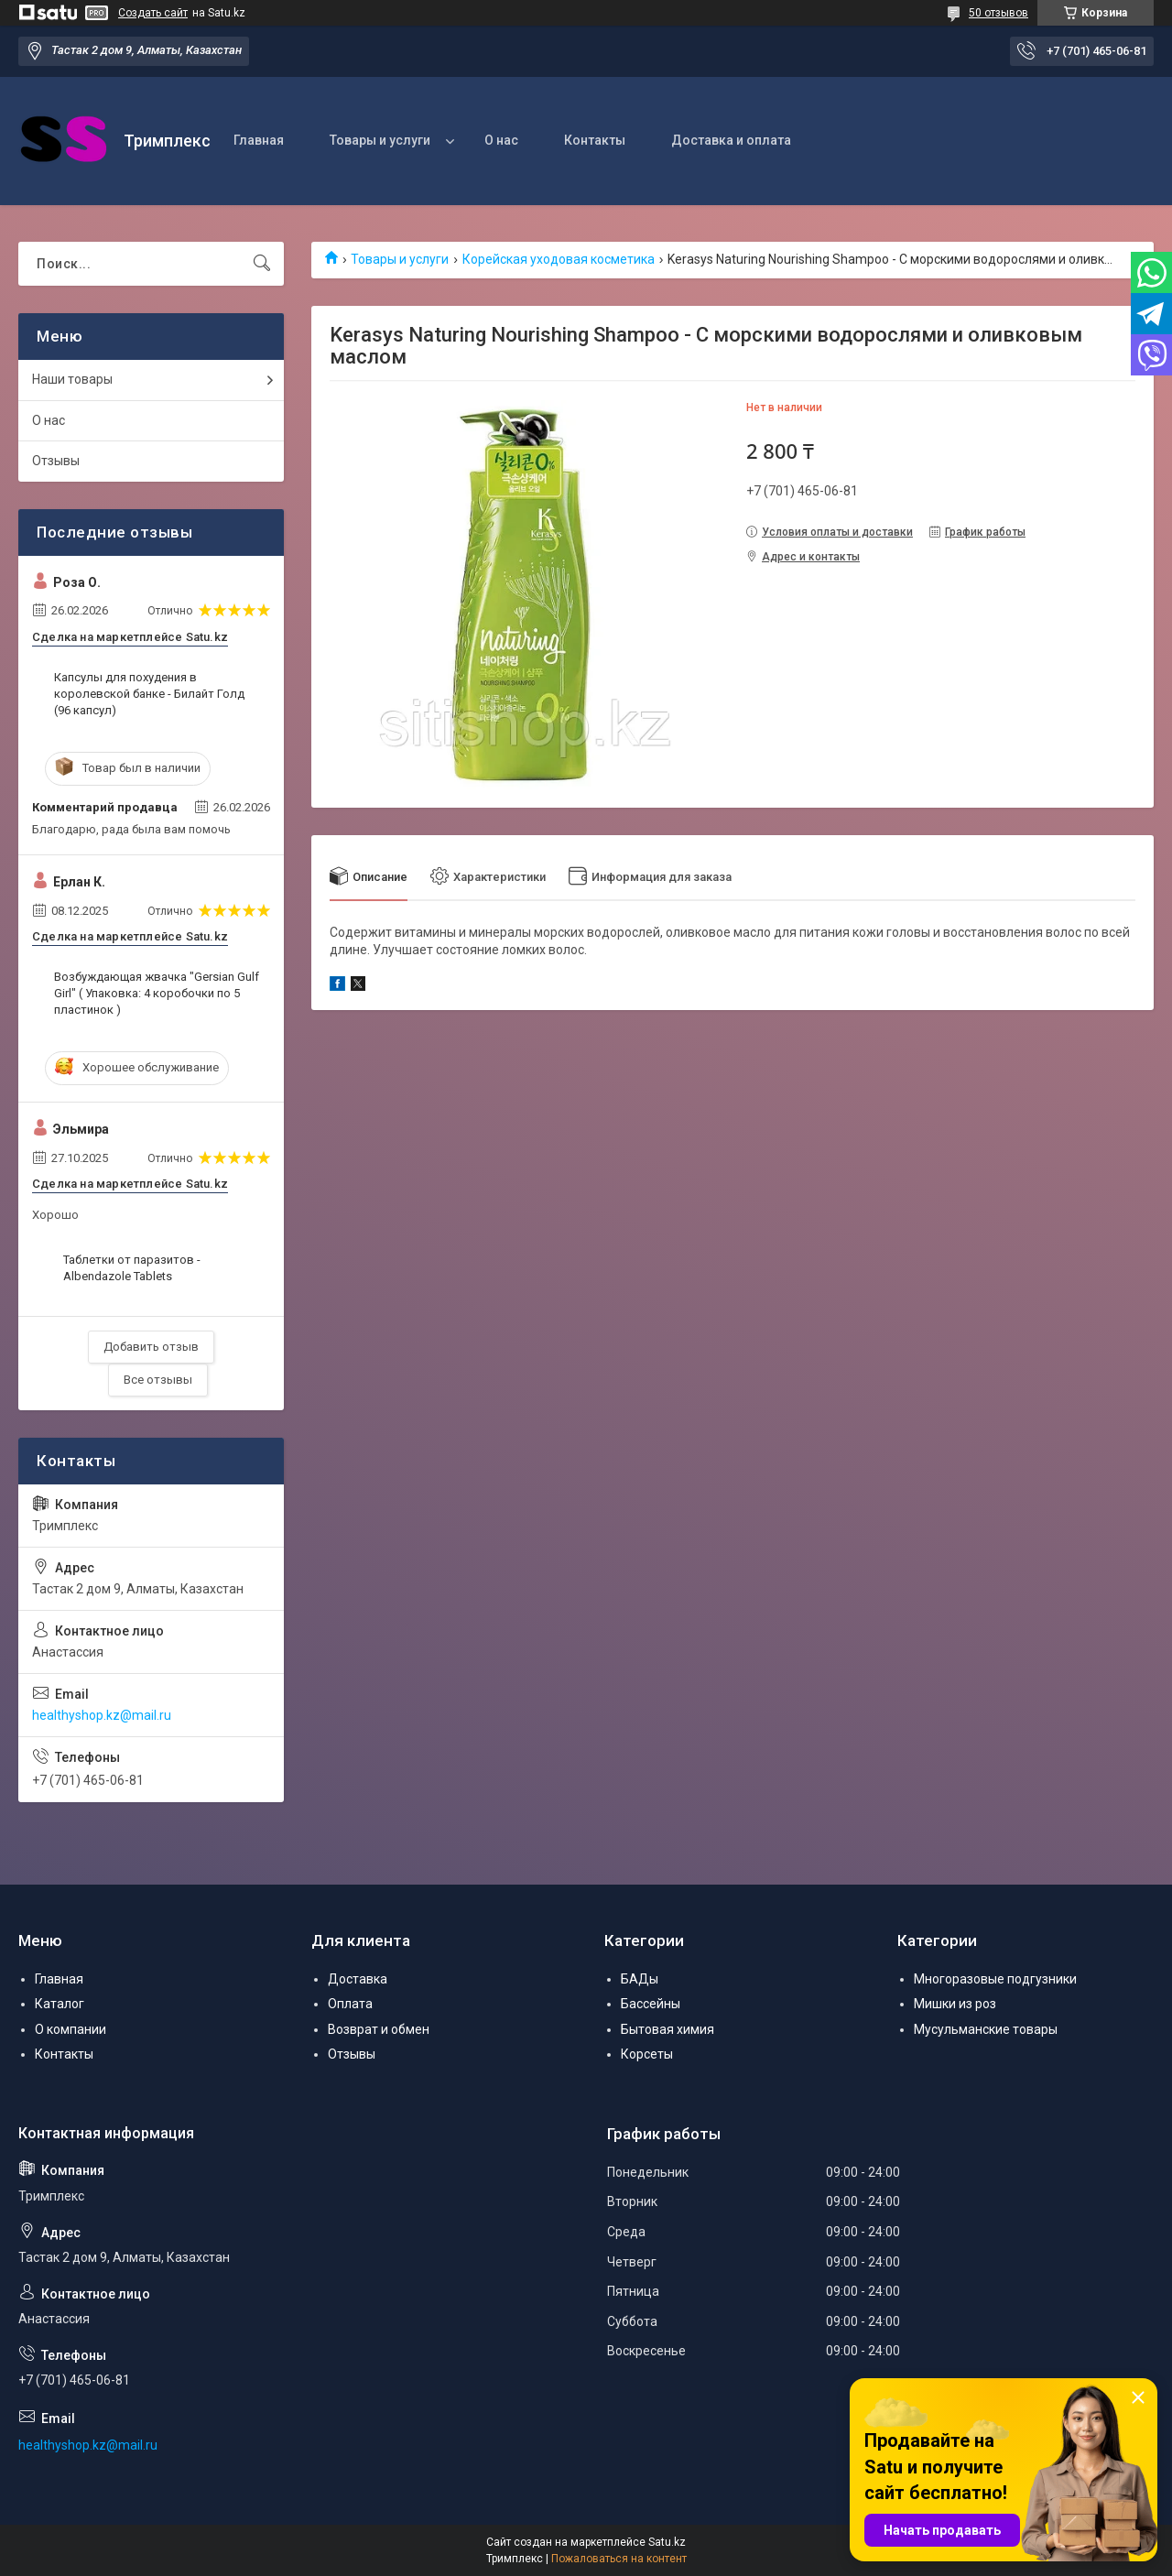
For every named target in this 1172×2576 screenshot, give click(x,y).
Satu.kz (667, 2542)
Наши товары (72, 379)
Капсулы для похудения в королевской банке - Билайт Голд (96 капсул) (149, 693)
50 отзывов (998, 12)
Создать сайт (153, 12)
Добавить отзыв (151, 1346)
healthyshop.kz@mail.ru (101, 1715)
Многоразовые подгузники (995, 1979)
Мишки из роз (955, 2003)
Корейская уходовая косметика (558, 259)
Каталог (59, 2003)
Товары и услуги (380, 140)
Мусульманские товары (986, 2029)
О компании (70, 2029)
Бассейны (650, 2003)
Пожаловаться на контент (619, 2558)
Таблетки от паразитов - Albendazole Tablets (132, 1268)
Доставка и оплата (731, 140)
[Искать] (262, 264)
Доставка (357, 1979)
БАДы (639, 1979)
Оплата (350, 2003)
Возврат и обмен (378, 2029)
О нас (501, 140)
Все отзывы (158, 1379)
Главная (258, 140)
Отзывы (56, 460)
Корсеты (647, 2054)
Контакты (594, 140)
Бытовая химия (667, 2029)
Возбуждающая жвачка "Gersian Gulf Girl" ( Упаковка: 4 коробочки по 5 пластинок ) (156, 993)
